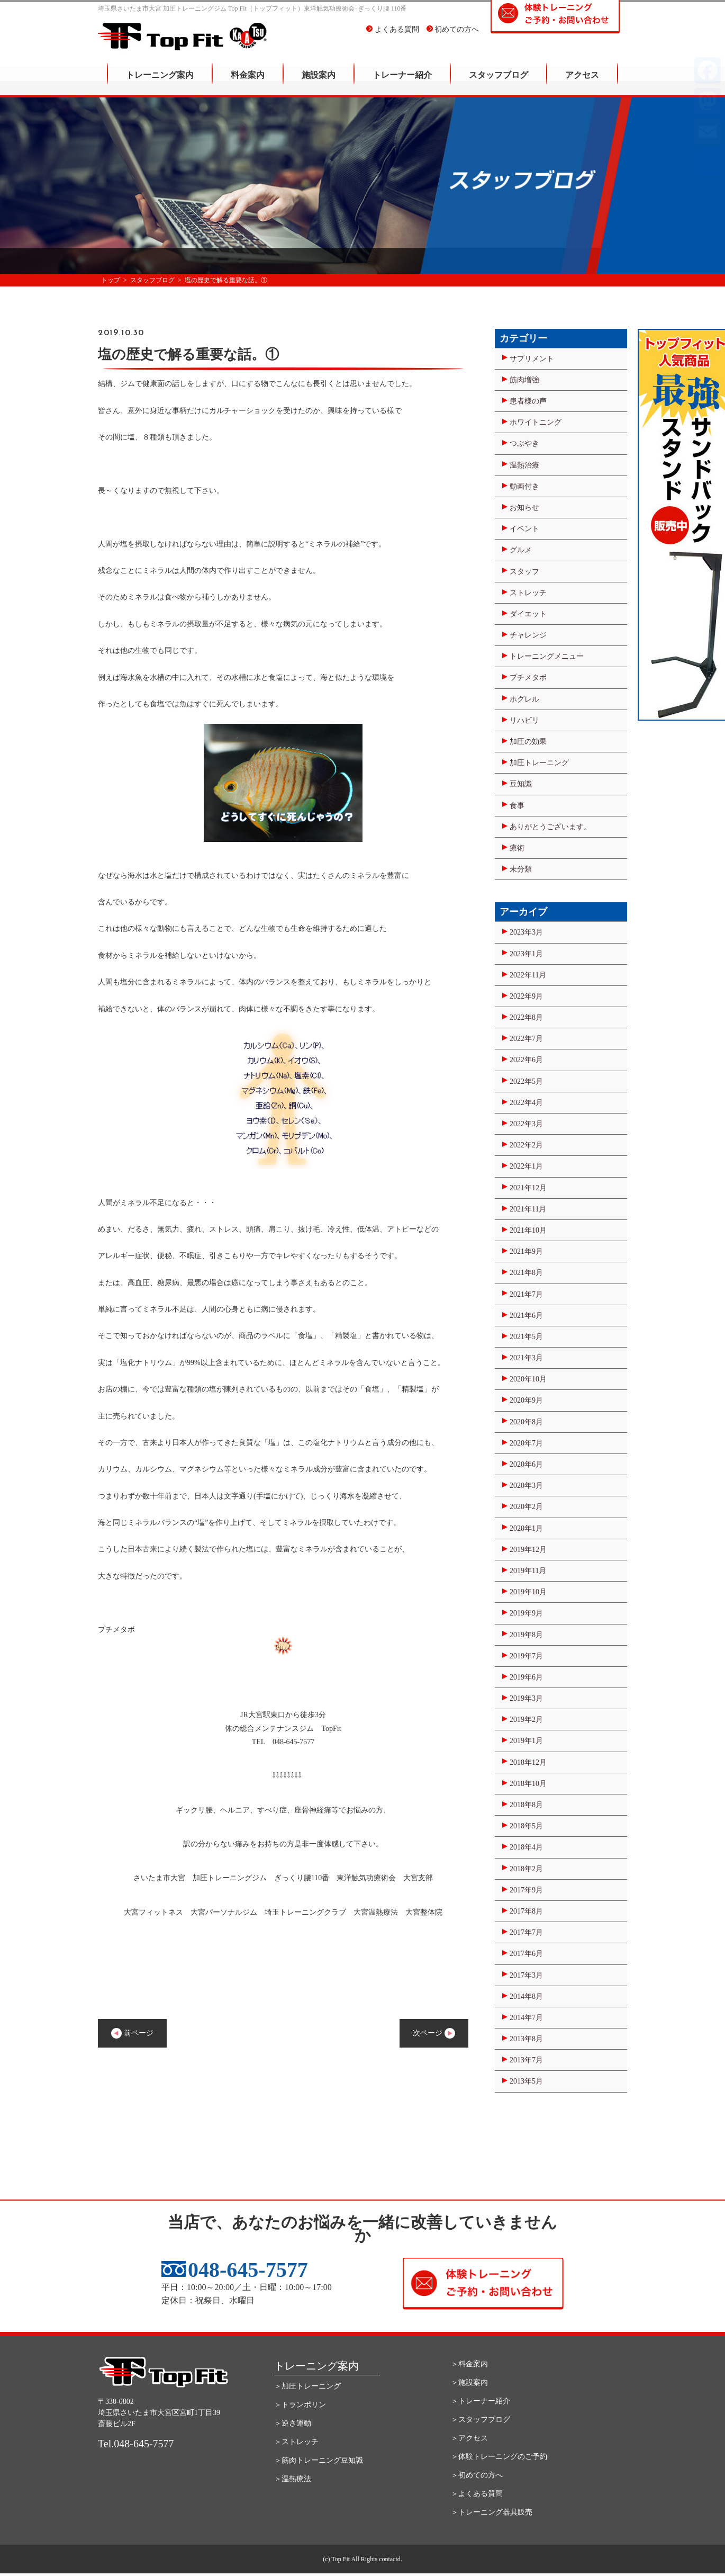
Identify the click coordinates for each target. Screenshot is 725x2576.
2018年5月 (526, 1826)
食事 (517, 806)
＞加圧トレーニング (307, 2386)
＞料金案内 (469, 2364)
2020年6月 (526, 1464)
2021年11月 (528, 1209)
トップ (110, 280)
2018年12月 (528, 1762)
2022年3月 (526, 1124)
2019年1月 (526, 1741)
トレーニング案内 (160, 82)
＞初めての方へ (477, 2475)
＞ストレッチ (296, 2442)
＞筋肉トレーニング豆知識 (318, 2460)
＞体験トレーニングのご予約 (499, 2457)
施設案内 (319, 82)
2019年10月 (528, 1592)
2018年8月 (526, 1805)
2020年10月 (528, 1379)
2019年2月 (526, 1720)
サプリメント (532, 359)
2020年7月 (526, 1443)
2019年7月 (526, 1656)
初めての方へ (453, 37)
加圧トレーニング (539, 763)
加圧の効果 (528, 742)
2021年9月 (526, 1251)
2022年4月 (526, 1103)
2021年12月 (528, 1188)
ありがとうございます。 (550, 827)
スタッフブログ (498, 82)
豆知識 (521, 784)
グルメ (521, 550)
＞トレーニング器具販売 (491, 2512)
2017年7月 (526, 1932)
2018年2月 (526, 1869)
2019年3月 (526, 1698)
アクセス (582, 82)
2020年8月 (526, 1422)
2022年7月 (526, 1039)
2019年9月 (526, 1613)
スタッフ (524, 572)
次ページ (434, 2033)
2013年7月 (526, 2060)
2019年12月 (528, 1550)
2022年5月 (526, 1081)
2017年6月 (526, 1954)
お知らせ (524, 507)
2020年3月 (526, 1485)
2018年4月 (526, 1847)
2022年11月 (528, 975)
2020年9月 (526, 1400)
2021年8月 (526, 1273)
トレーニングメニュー (547, 656)
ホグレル (524, 699)
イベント (524, 529)
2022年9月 (526, 996)
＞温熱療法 (292, 2479)
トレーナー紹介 (402, 82)
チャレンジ (528, 635)
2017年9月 (526, 1890)
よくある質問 (392, 37)
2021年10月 (528, 1230)
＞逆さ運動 (292, 2423)
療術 (517, 848)
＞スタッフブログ (480, 2420)
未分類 (521, 869)
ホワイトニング (535, 422)
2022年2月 (526, 1145)
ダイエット (528, 614)
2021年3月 (526, 1358)
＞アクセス (469, 2438)
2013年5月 (526, 2081)
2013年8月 (526, 2039)
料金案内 (248, 82)
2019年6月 (526, 1677)
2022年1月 (526, 1166)
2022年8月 (526, 1017)
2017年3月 (526, 1975)
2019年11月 (528, 1571)
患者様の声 (528, 401)
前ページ (132, 2033)
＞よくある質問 (477, 2494)
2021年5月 (526, 1337)
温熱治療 (524, 465)
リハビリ (524, 720)
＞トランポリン (300, 2405)
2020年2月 (526, 1507)
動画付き (524, 486)
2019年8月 (526, 1635)
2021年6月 (526, 1316)
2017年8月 (526, 1911)
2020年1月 (526, 1528)
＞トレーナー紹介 (480, 2401)
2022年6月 (526, 1060)
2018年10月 (528, 1784)
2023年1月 (526, 954)
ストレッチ (528, 593)
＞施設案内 (469, 2382)
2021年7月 (526, 1294)
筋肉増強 (524, 380)
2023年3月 (526, 932)
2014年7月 (526, 2018)
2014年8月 (526, 1996)
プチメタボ (528, 677)
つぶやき (524, 443)
